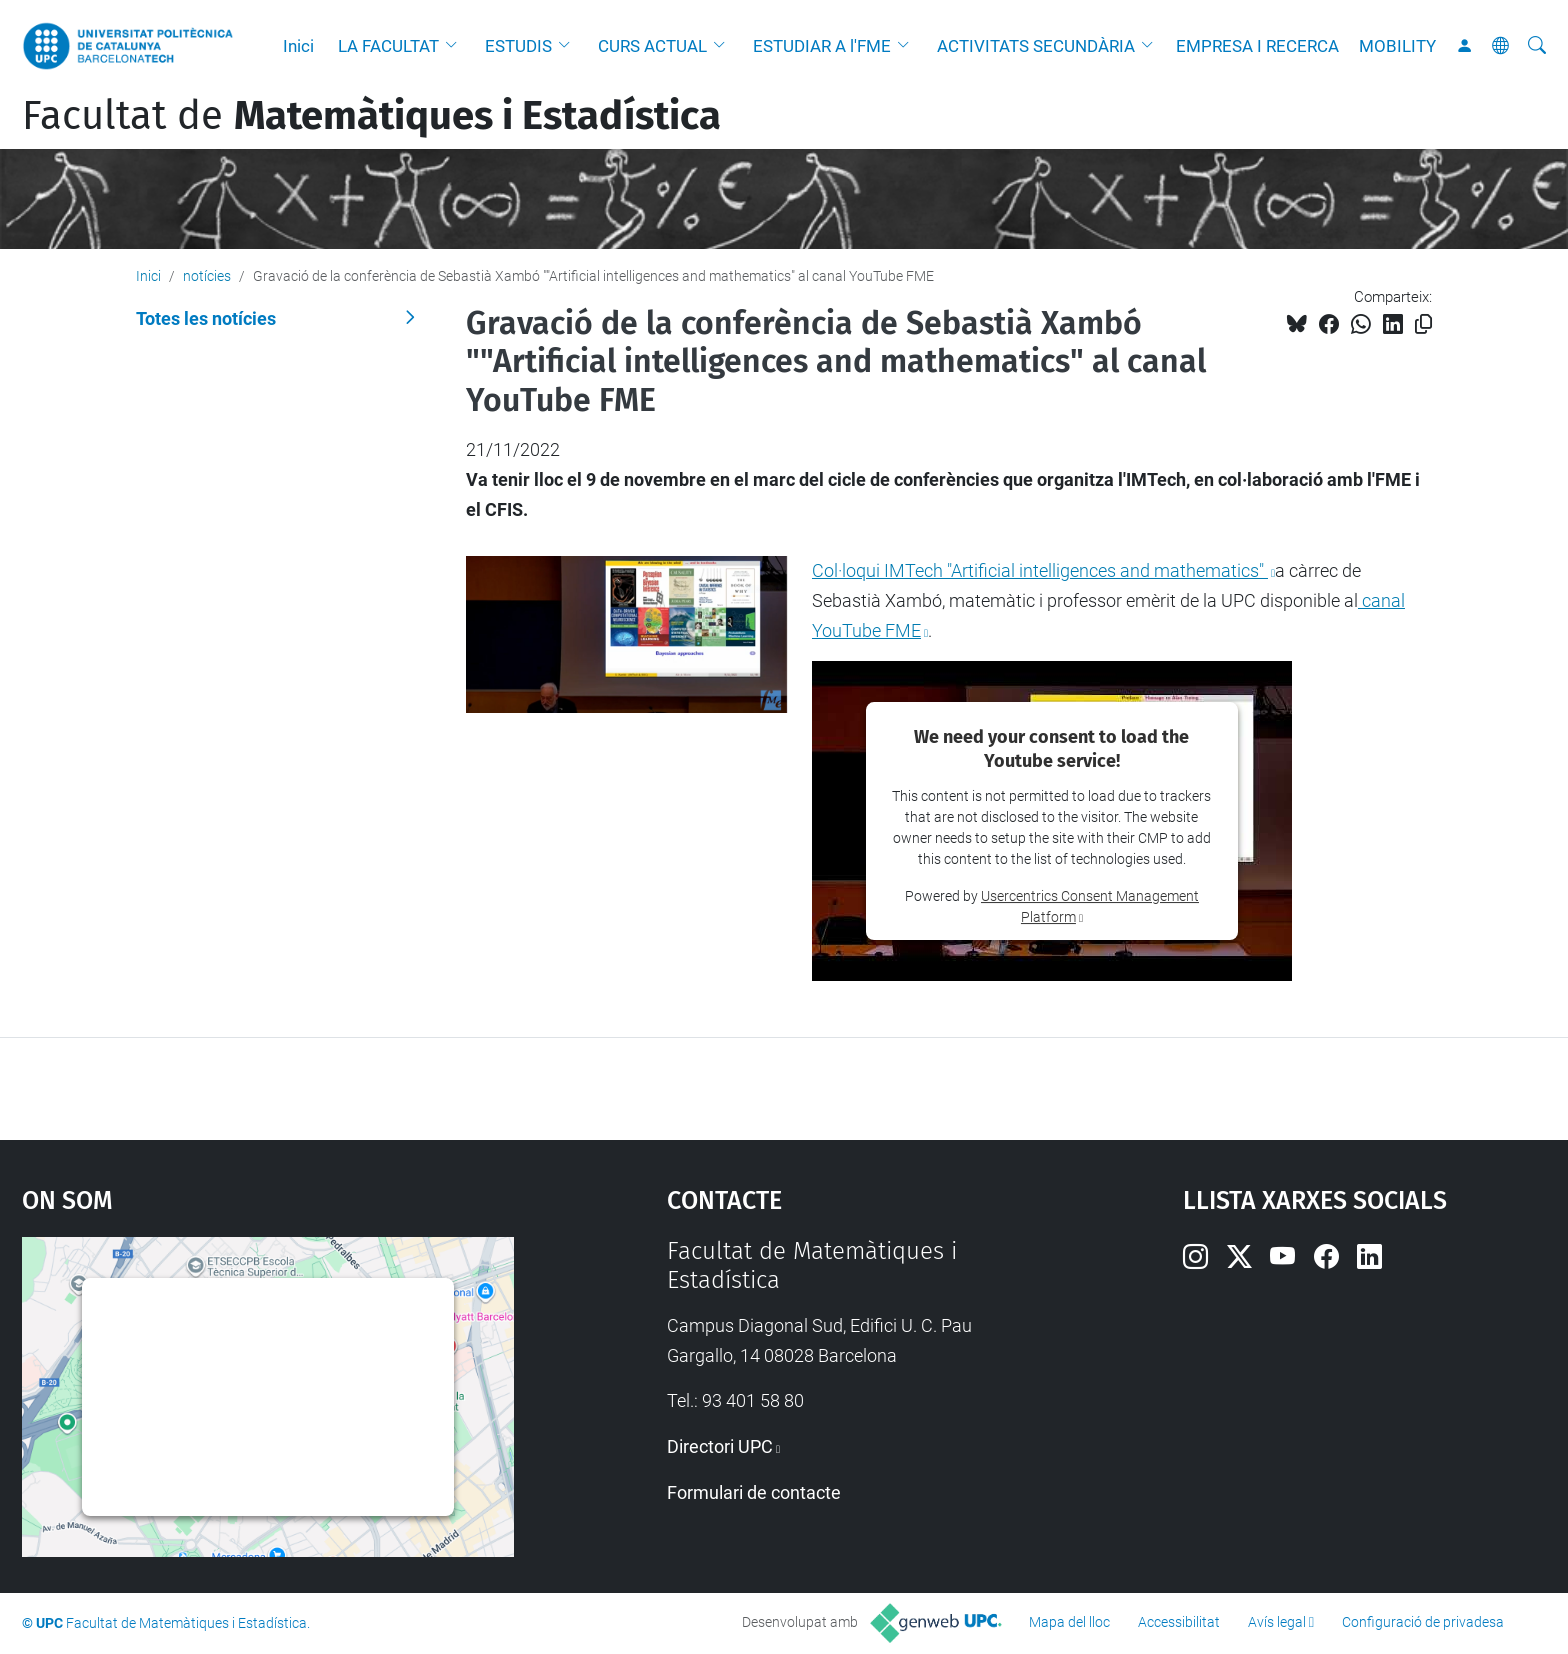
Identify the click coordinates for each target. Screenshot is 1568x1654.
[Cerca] (1537, 46)
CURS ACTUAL (652, 46)
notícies (207, 276)
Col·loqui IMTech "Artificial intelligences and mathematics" (1040, 570)
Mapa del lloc (1069, 1622)
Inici (298, 46)
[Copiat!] (1423, 324)
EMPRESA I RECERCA (1257, 46)
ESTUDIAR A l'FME (822, 46)
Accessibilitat (1179, 1622)
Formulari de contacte (754, 1492)
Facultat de (371, 116)
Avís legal (1277, 1622)
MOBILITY (1397, 46)
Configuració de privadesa (1423, 1622)
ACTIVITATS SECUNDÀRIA (1036, 46)
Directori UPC (720, 1446)
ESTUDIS (518, 46)
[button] (456, 46)
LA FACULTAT (388, 46)
